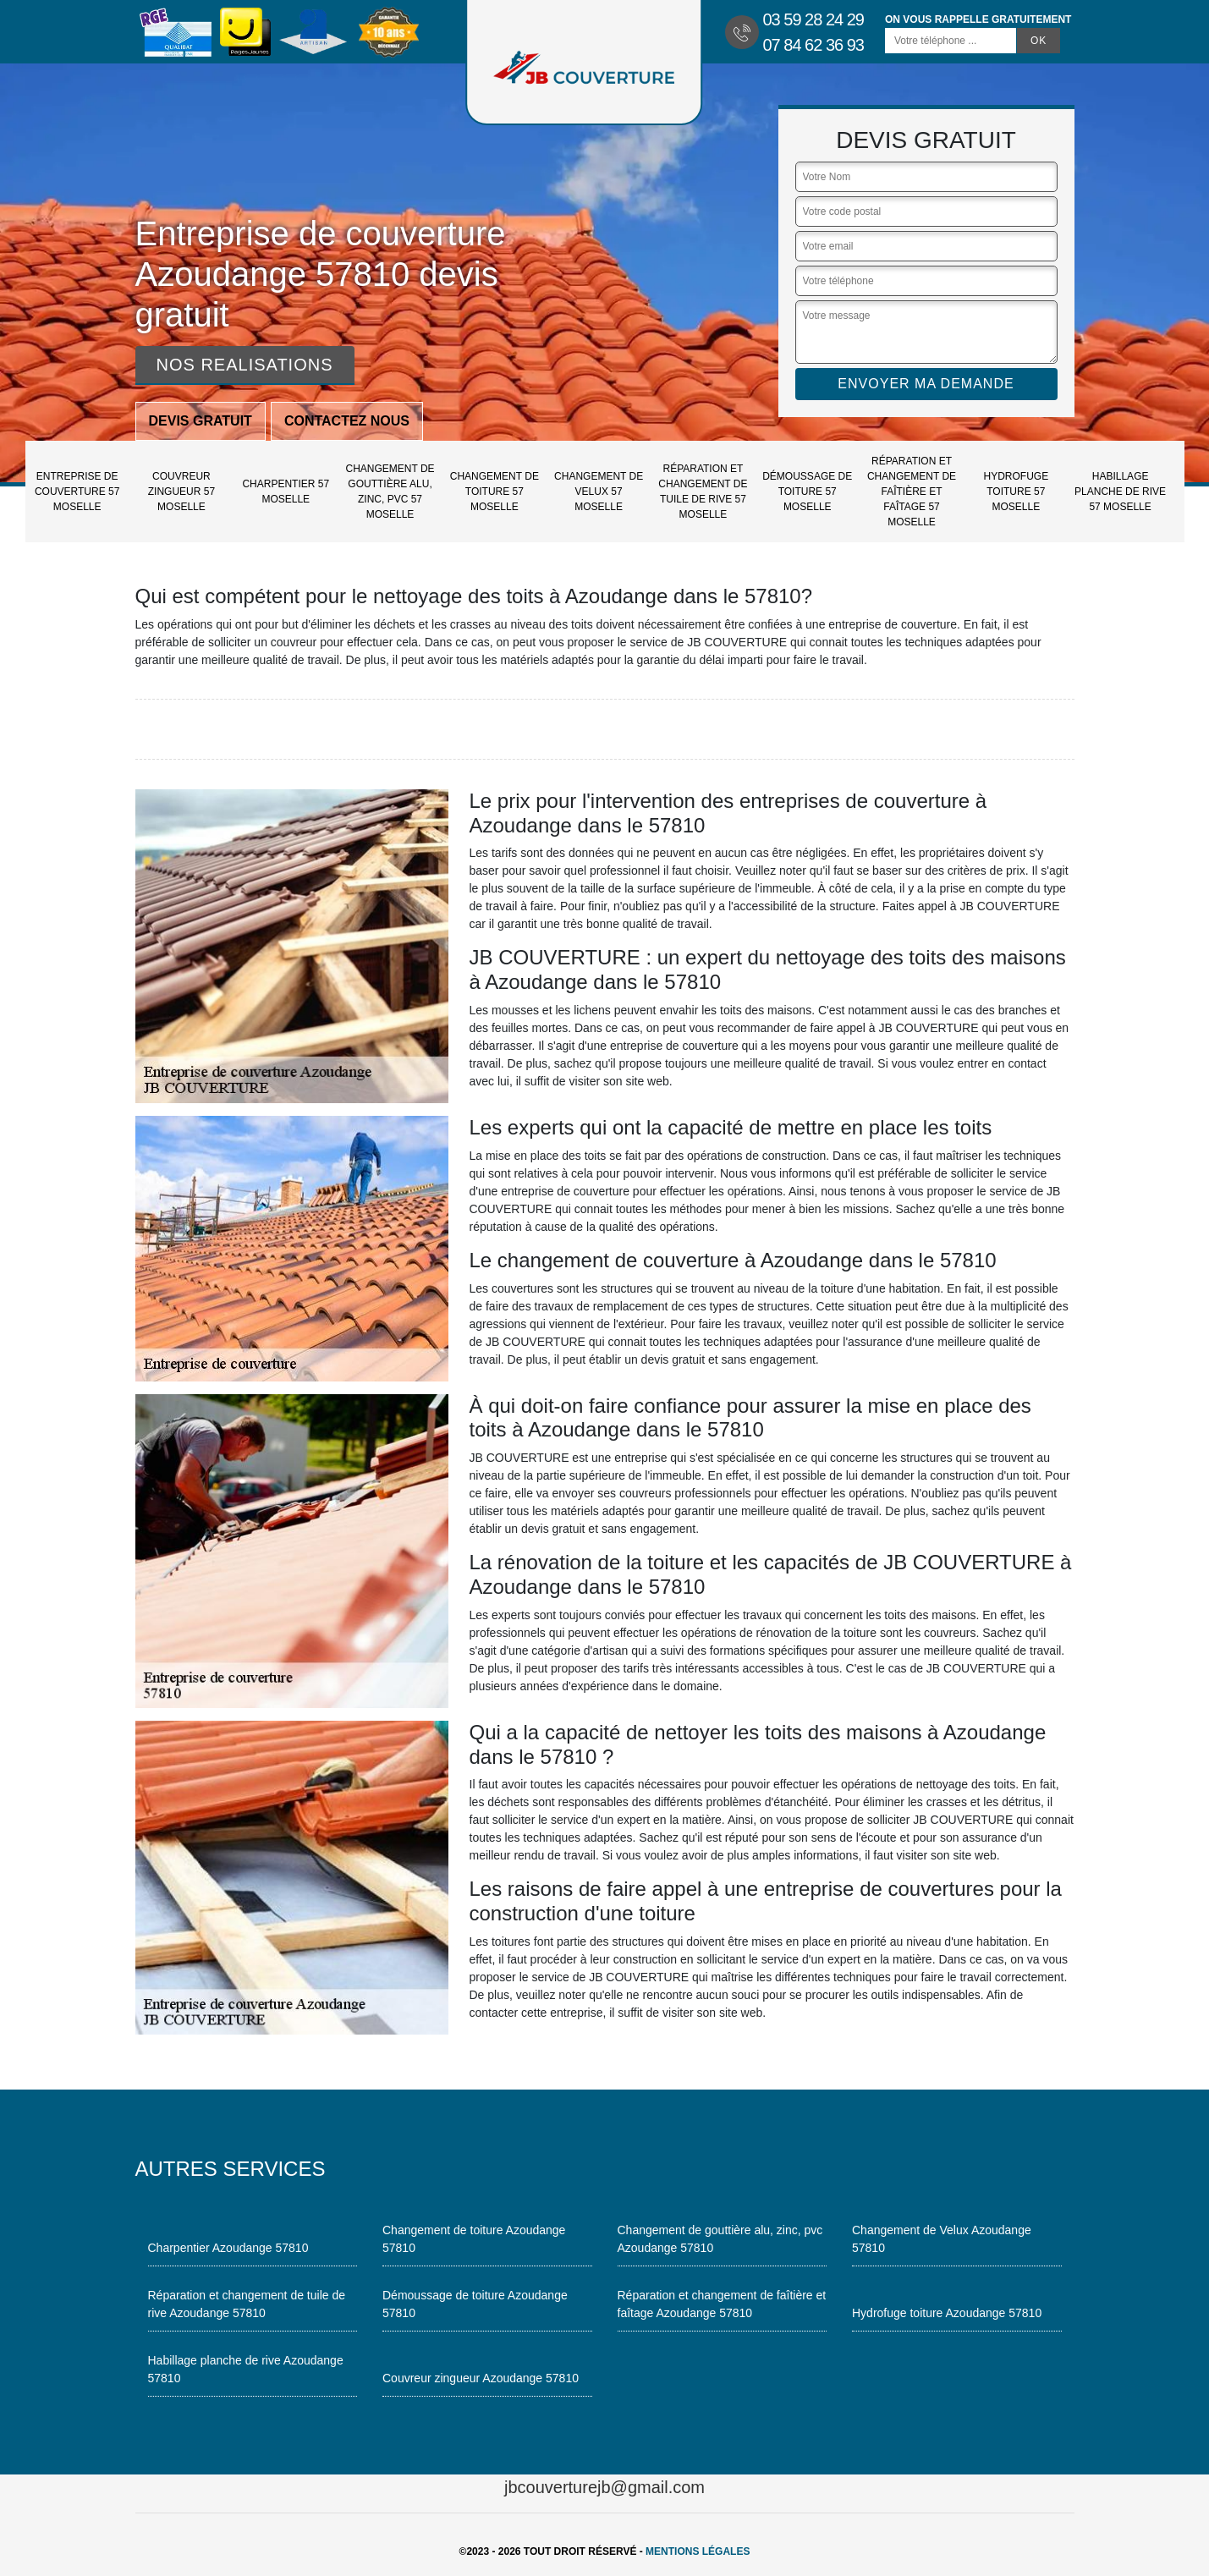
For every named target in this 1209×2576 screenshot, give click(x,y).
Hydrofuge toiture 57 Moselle (1015, 491)
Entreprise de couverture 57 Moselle (77, 491)
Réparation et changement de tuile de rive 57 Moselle (702, 491)
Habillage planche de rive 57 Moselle (1120, 491)
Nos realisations (245, 364)
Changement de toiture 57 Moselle (494, 491)
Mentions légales (698, 2551)
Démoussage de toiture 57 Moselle (807, 491)
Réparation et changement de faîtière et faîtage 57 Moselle (911, 491)
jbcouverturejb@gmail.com (604, 2487)
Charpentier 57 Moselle (285, 491)
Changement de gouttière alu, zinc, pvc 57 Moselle (389, 491)
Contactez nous (346, 421)
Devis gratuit (200, 421)
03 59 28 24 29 (813, 19)
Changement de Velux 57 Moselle (598, 491)
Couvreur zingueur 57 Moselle (181, 491)
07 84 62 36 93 (813, 45)
